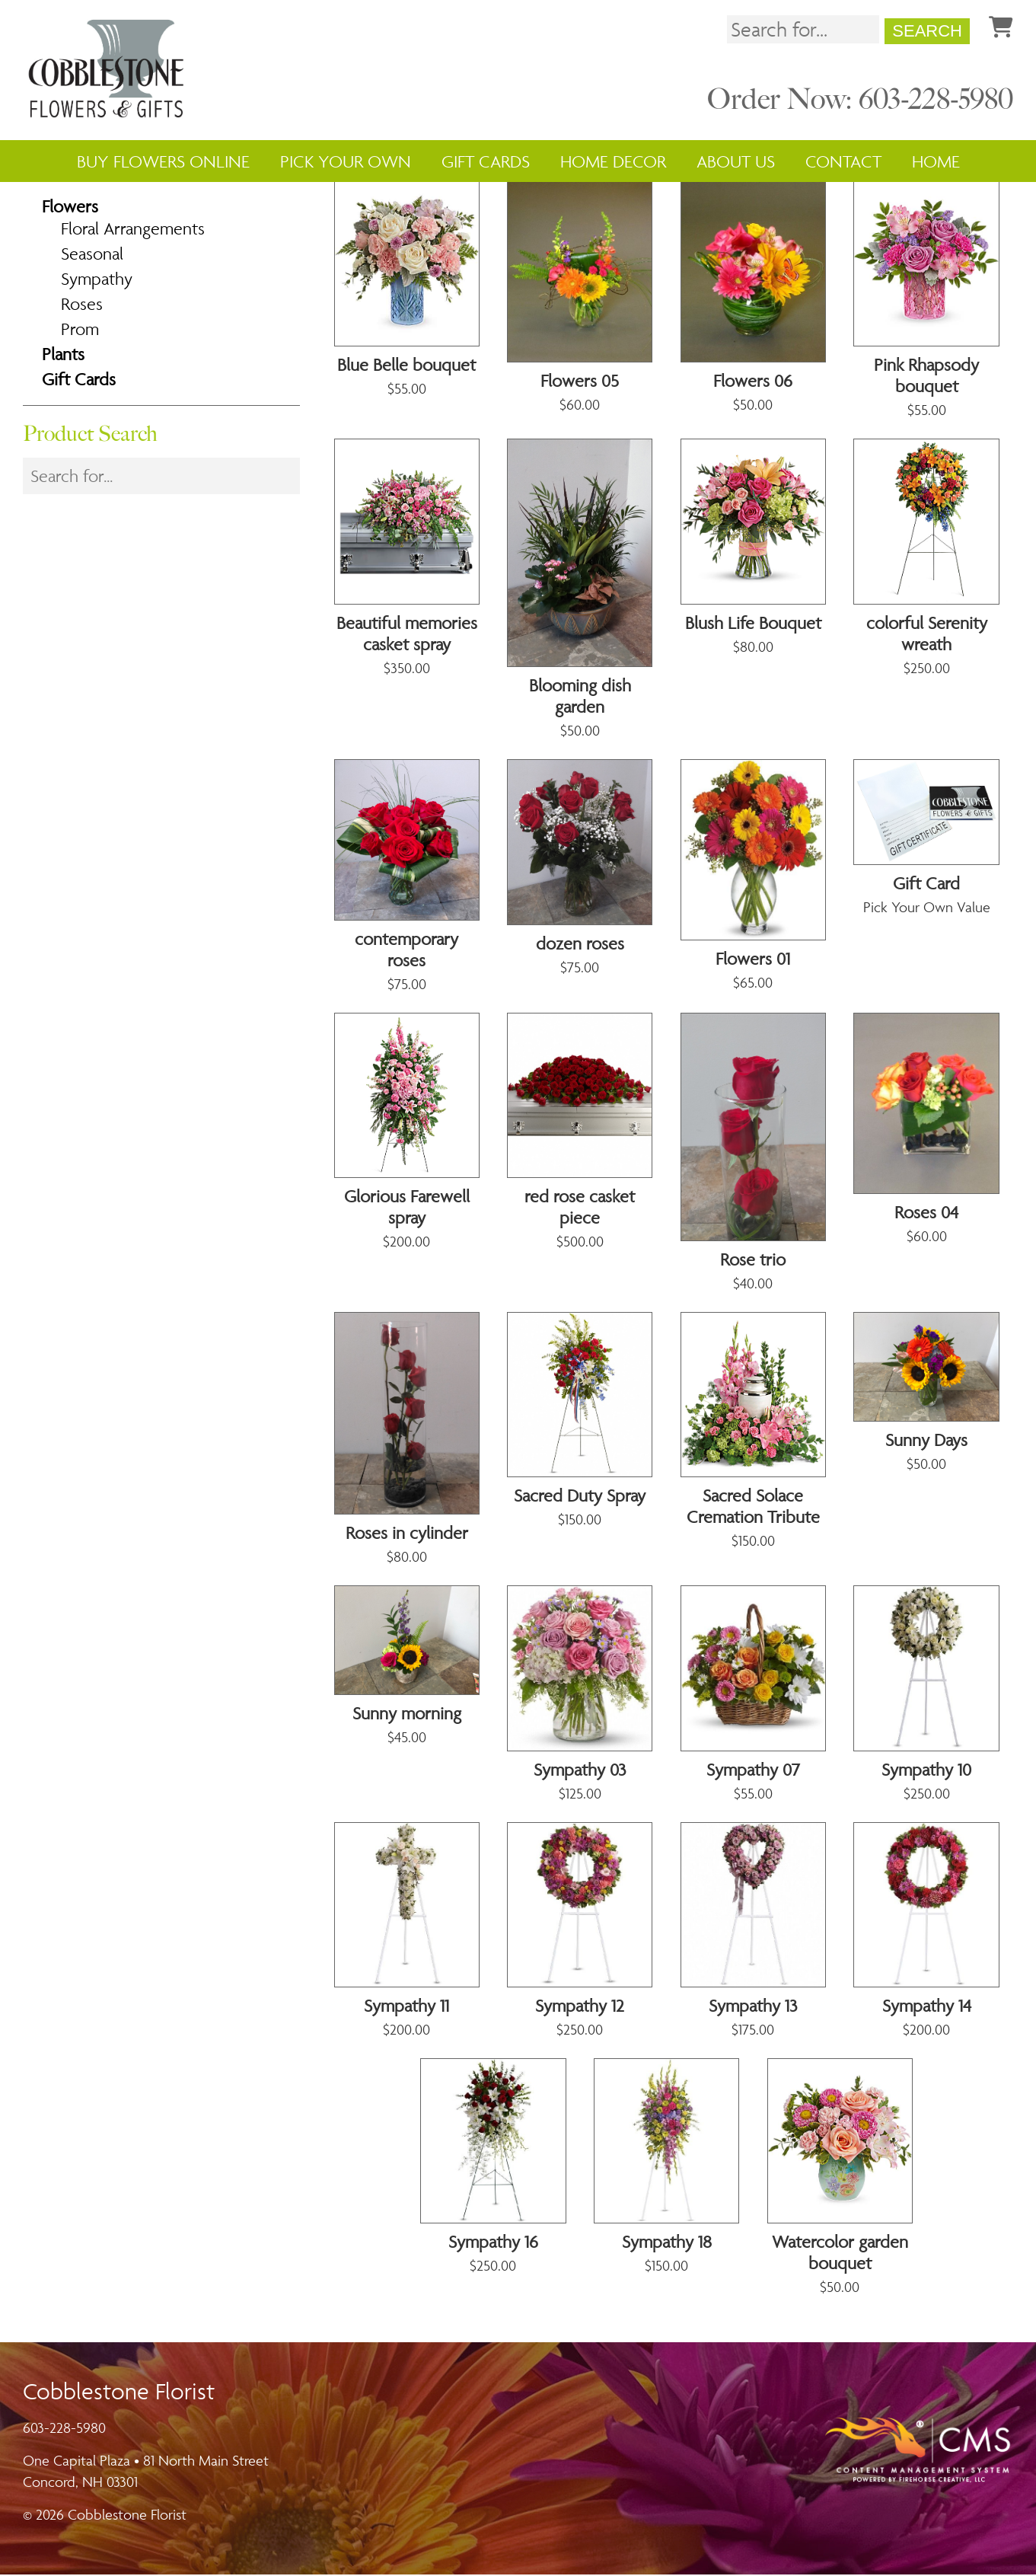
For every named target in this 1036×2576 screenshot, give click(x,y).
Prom (80, 330)
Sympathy (96, 280)
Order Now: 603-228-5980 (859, 101)
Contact (843, 161)
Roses (82, 305)
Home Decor (613, 161)
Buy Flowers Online (163, 161)
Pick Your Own (345, 161)
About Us (736, 161)
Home (936, 161)
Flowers (70, 208)
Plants (63, 355)
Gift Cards (485, 161)
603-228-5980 (64, 2429)
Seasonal (92, 255)
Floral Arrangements (133, 230)
